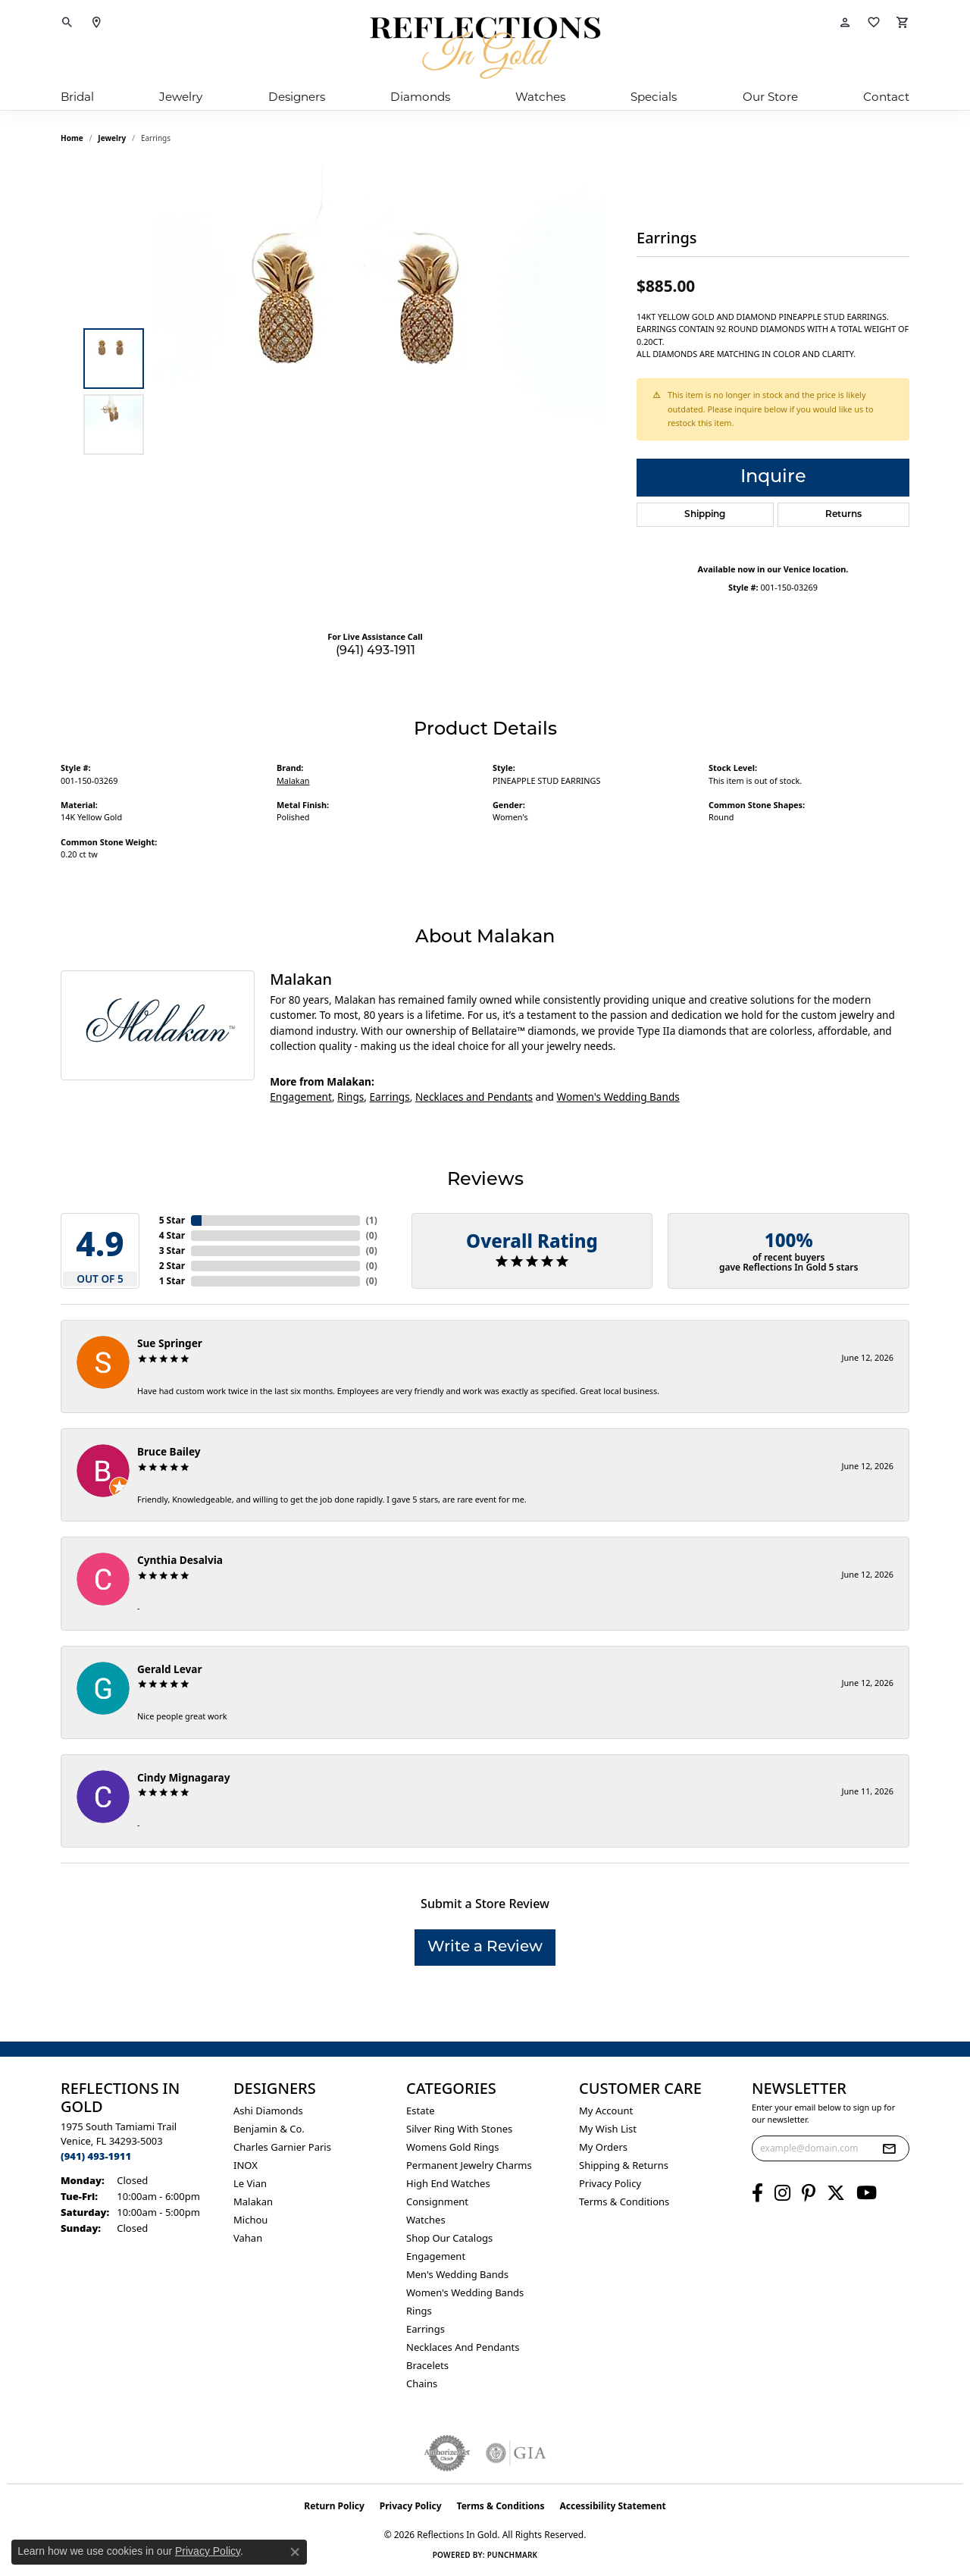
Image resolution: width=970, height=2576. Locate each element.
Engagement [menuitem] (435, 2256)
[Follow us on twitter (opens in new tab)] (836, 2193)
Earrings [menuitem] (425, 2329)
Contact (886, 96)
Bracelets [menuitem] (427, 2365)
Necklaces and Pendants (474, 1096)
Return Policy (334, 2505)
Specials (653, 96)
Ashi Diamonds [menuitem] (268, 2110)
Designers (296, 96)
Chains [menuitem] (421, 2383)
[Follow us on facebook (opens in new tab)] (757, 2193)
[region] (379, 391)
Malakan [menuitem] (253, 2201)
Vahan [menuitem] (247, 2238)
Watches (540, 96)
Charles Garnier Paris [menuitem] (282, 2147)
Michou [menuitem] (250, 2220)
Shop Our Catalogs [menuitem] (449, 2238)
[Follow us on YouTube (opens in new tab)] (866, 2193)
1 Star (172, 1280)
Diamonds (420, 96)
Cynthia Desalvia (180, 1560)
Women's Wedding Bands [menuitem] (465, 2292)
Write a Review (485, 1947)
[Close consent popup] (294, 2551)
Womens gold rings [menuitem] (452, 2147)
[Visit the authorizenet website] (447, 2453)
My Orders (603, 2147)
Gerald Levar (169, 1669)
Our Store (770, 96)
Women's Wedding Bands (618, 1096)
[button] (67, 22)
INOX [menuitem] (245, 2165)
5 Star (172, 1220)
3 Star (172, 1250)
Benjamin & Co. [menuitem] (269, 2129)
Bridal (77, 96)
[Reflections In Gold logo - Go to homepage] (485, 48)
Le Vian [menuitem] (250, 2183)
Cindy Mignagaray (183, 1777)
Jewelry (180, 96)
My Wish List (608, 2129)
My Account (606, 2110)
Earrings (390, 1096)
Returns (843, 514)
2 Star (172, 1265)
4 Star (172, 1235)
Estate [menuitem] (420, 2110)
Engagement (301, 1096)
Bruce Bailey (169, 1451)
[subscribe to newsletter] (889, 2148)
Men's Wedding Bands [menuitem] (457, 2274)
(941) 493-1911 (375, 651)
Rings (350, 1096)
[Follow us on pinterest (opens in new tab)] (808, 2193)
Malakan (293, 780)
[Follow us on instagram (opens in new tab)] (782, 2193)
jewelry (112, 138)
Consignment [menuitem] (437, 2201)
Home (72, 138)
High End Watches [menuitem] (448, 2183)
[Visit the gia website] (516, 2453)
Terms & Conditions (624, 2201)
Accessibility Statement (612, 2505)
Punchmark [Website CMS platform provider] (512, 2554)
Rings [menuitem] (419, 2310)
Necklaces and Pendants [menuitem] (462, 2347)
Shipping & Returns (623, 2165)
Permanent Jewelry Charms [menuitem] (469, 2165)
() (371, 1220)
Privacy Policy (610, 2183)
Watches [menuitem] (426, 2220)
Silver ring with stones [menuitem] (459, 2129)
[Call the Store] (96, 2156)
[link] (96, 22)
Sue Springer (169, 1343)
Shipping (704, 514)
